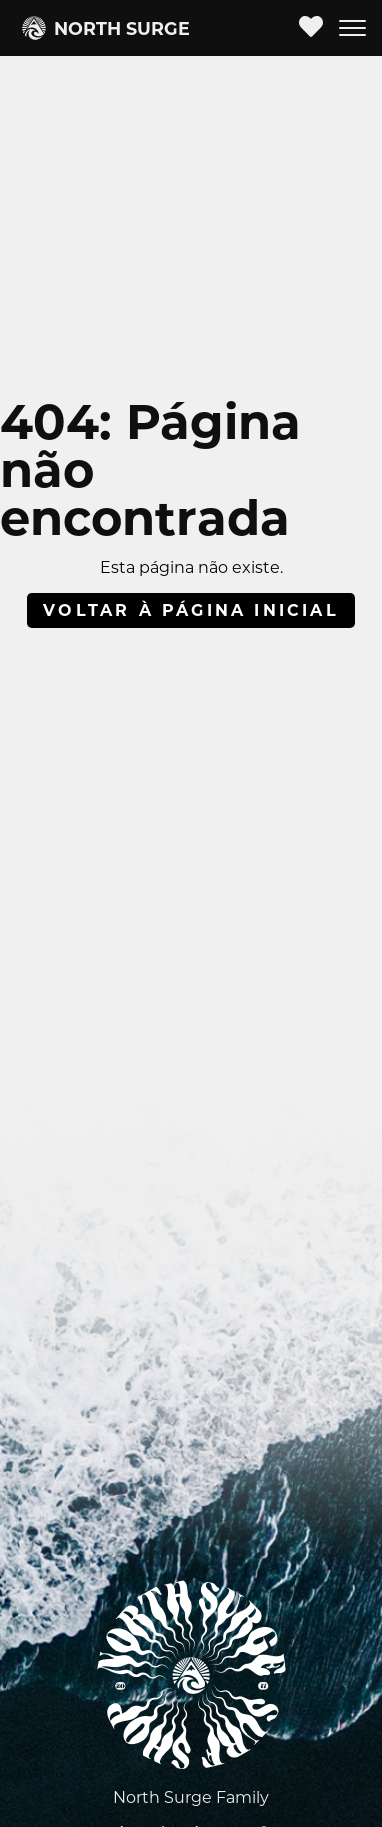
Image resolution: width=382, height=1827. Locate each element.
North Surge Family (191, 1797)
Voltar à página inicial (191, 610)
